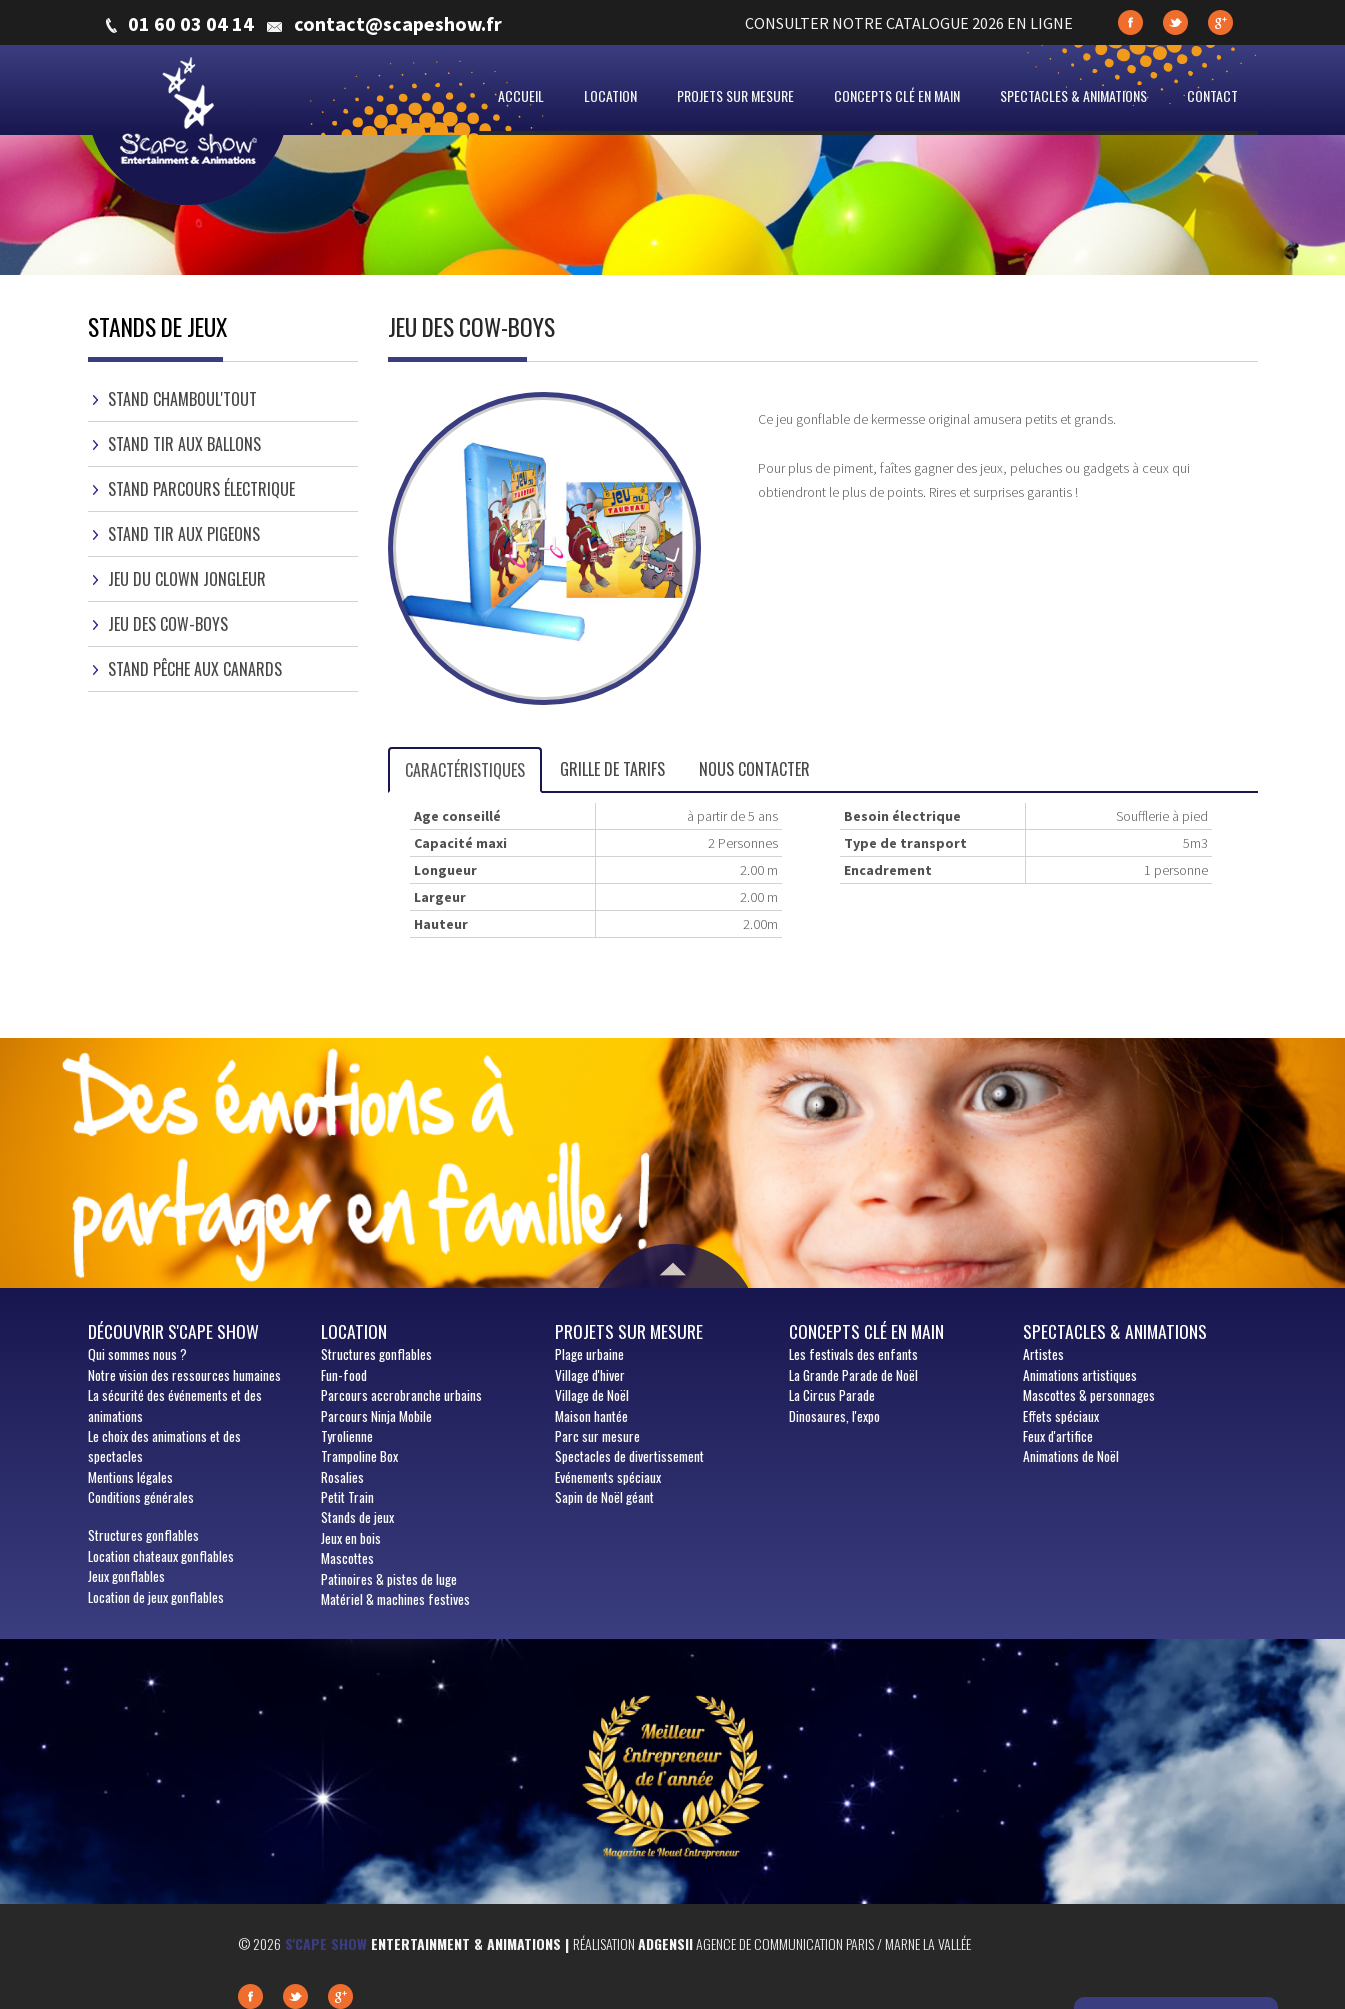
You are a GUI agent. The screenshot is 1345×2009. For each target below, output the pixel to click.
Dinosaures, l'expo (834, 1416)
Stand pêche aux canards (195, 669)
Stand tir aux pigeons (184, 534)
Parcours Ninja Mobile (376, 1416)
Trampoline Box (359, 1456)
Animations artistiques (1080, 1375)
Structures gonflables (143, 1535)
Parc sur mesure (597, 1436)
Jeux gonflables (126, 1576)
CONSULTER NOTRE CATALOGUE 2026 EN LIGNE (909, 23)
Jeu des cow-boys (168, 624)
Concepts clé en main (897, 95)
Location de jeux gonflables (156, 1597)
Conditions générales (141, 1497)
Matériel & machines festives (395, 1599)
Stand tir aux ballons (184, 444)
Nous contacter (754, 769)
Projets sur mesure (735, 95)
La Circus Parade (832, 1395)
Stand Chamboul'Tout (182, 399)
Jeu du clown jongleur (187, 579)
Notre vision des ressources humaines (184, 1375)
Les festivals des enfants (853, 1354)
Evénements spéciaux (608, 1477)
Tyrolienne (347, 1436)
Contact (1212, 95)
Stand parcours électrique (201, 489)
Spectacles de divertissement (629, 1456)
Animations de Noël (1071, 1456)
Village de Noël (592, 1395)
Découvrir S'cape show (173, 1331)
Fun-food (344, 1375)
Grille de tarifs (612, 769)
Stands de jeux (357, 1517)
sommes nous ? (137, 1354)
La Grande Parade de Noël (853, 1375)
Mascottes (347, 1558)
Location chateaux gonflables (161, 1556)
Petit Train (347, 1497)
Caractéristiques (465, 770)
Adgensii (665, 1943)
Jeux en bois (351, 1538)
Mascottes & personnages (1089, 1395)
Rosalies (342, 1477)
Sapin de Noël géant (604, 1497)
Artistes (1043, 1354)
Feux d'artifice (1058, 1436)
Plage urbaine (589, 1354)
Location (610, 95)
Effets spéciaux (1061, 1416)
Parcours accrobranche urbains (401, 1395)
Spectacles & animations (1073, 95)
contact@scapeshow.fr (398, 24)
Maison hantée (591, 1416)
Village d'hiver (590, 1375)
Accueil (521, 95)
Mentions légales (130, 1477)
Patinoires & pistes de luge (389, 1579)
